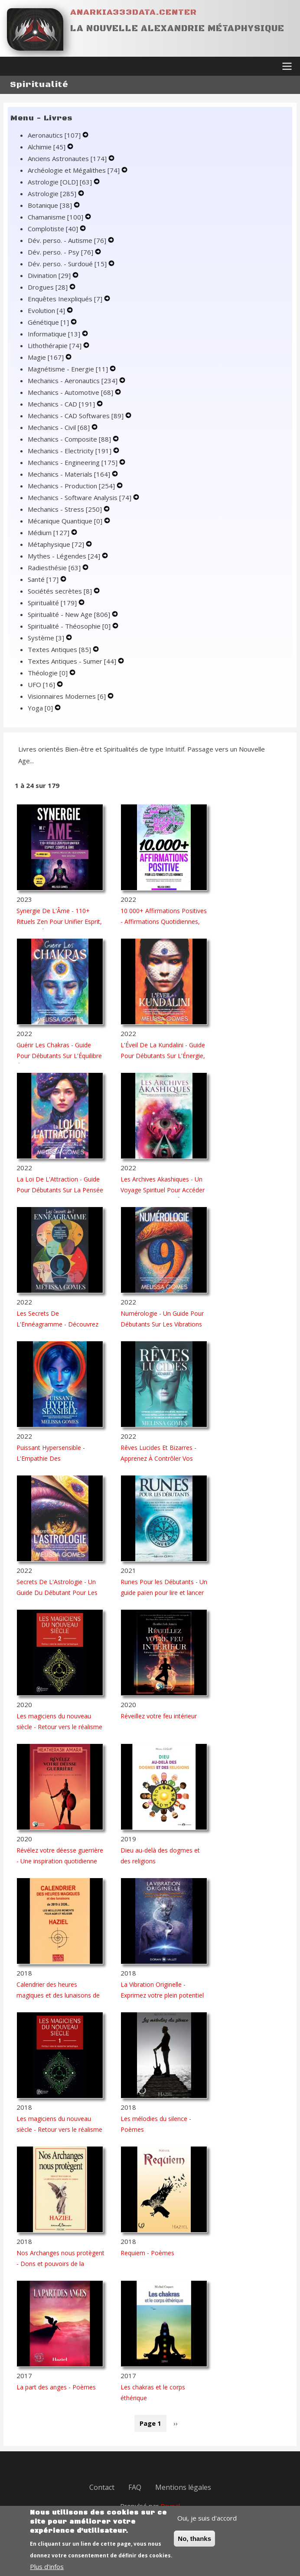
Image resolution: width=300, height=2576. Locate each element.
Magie (46, 358)
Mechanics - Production (72, 487)
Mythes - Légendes (65, 557)
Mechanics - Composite (70, 440)
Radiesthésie (55, 569)
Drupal (170, 2507)
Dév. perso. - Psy (61, 253)
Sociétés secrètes (61, 592)
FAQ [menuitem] (134, 2488)
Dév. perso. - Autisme (68, 241)
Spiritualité (53, 604)
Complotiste (54, 230)
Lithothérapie (55, 346)
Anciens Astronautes (68, 159)
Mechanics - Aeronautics (73, 382)
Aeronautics (55, 136)
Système (47, 639)
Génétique (49, 323)
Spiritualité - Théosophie (70, 627)
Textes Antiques (60, 650)
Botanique (51, 206)
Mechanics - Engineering (73, 463)
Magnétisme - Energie (69, 370)
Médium (49, 533)
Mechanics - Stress (66, 510)
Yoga (41, 709)
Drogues (48, 288)
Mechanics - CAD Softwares (76, 417)
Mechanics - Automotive (71, 393)
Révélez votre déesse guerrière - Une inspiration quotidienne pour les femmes (59, 1862)
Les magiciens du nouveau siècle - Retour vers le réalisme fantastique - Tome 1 (59, 2131)
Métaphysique (57, 545)
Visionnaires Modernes (68, 697)
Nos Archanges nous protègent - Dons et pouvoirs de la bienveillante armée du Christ (60, 2265)
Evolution (47, 311)
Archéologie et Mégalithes (74, 171)
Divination (50, 276)
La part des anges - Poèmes (56, 2388)
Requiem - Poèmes (147, 2254)
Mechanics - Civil (59, 428)
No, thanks (194, 2543)
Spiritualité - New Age (70, 615)
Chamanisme (56, 218)
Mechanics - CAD (62, 405)
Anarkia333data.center (133, 12)
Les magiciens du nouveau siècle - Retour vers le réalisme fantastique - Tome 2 (59, 1728)
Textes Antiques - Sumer (73, 662)
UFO (42, 685)
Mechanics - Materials (70, 475)
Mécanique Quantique (66, 522)
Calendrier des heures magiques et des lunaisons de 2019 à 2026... (58, 1996)
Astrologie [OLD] (61, 183)
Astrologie (53, 194)
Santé (44, 580)
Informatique (55, 335)
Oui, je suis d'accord (207, 2522)
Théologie (48, 674)
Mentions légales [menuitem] (183, 2488)
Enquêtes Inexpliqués (66, 300)
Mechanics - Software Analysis (80, 498)
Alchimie (47, 148)
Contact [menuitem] (101, 2488)
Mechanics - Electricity (70, 452)
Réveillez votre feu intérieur (159, 1717)
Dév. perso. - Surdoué (68, 265)
